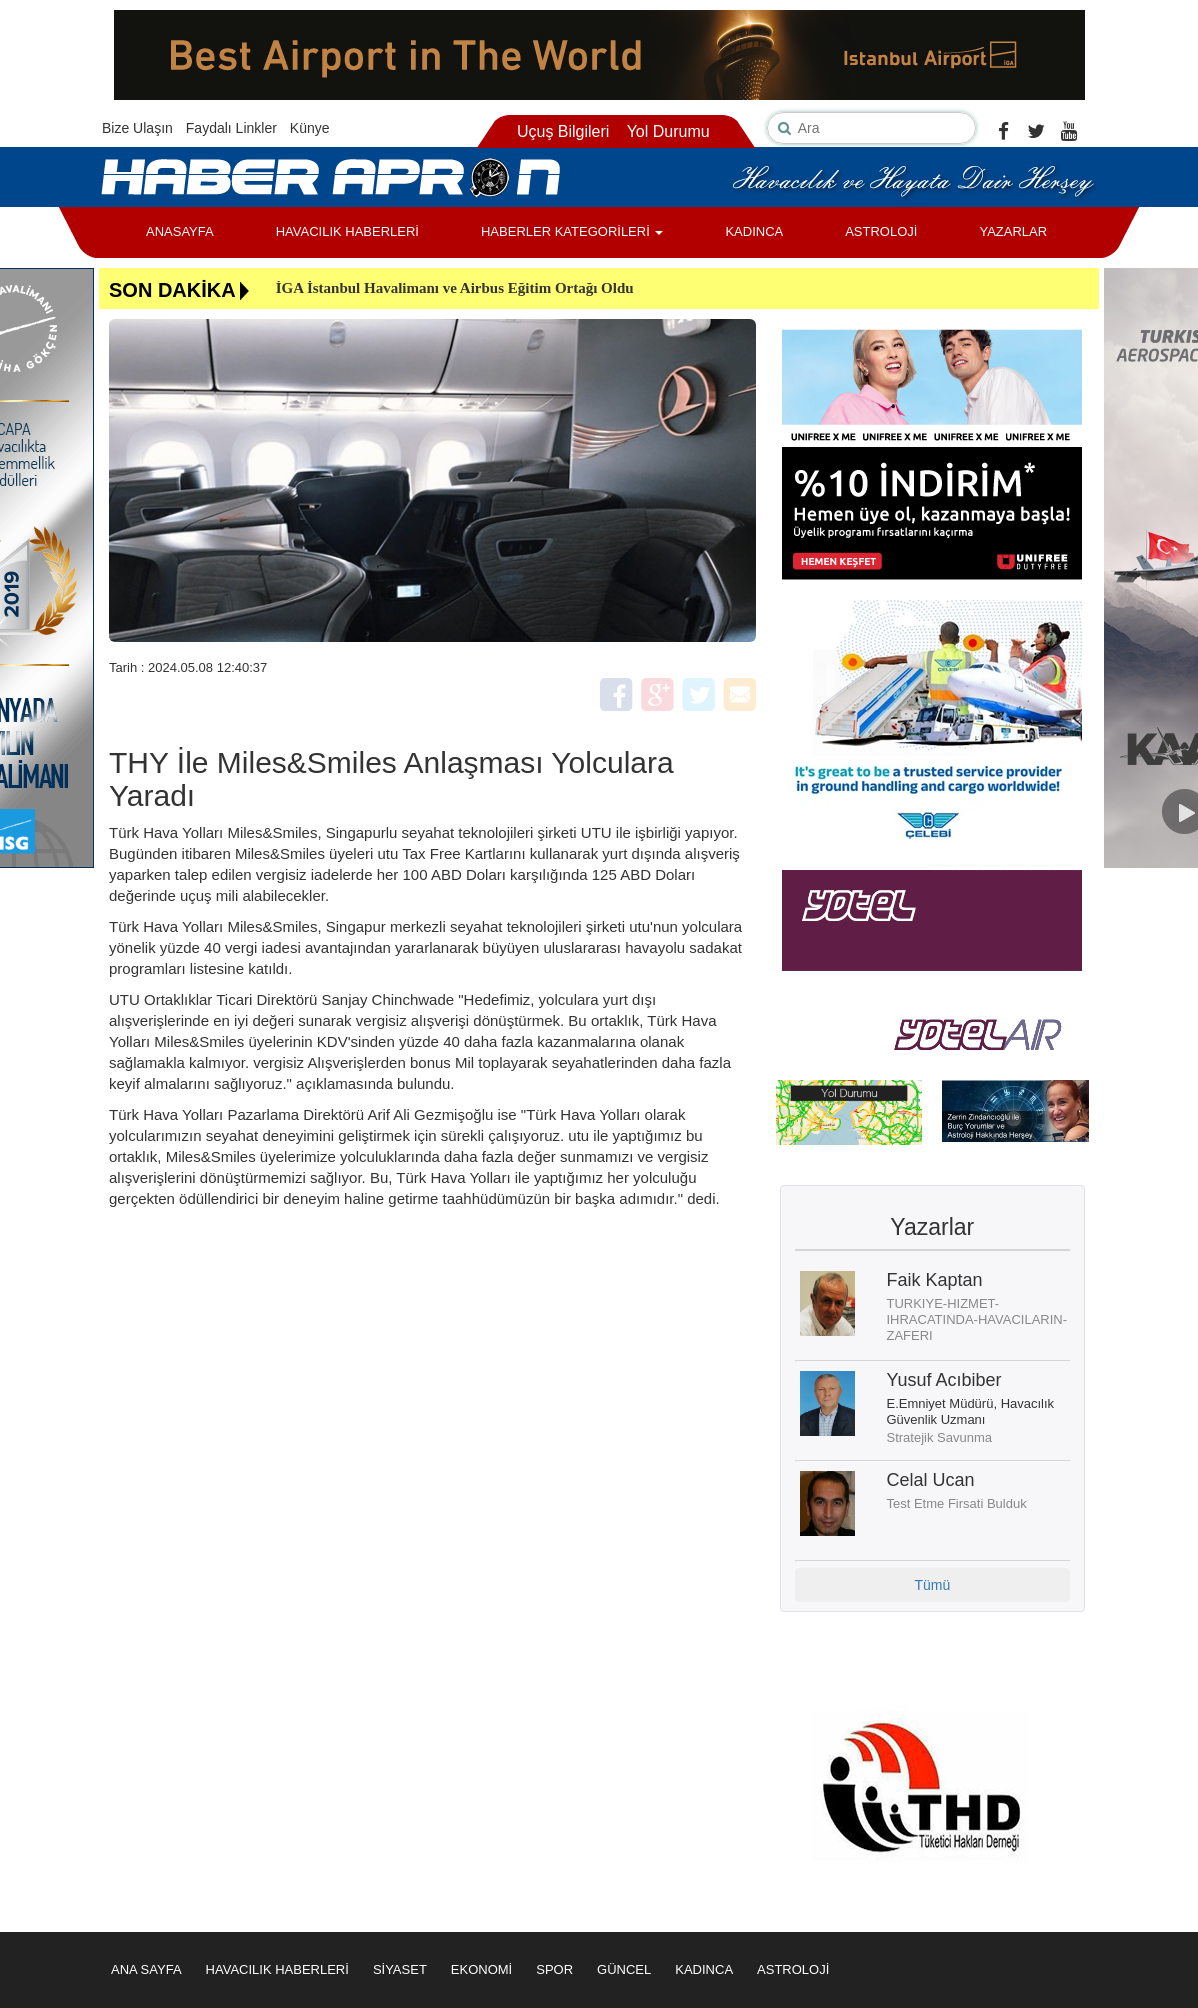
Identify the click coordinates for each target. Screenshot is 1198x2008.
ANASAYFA (180, 231)
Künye (310, 128)
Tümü (932, 1585)
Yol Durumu (668, 131)
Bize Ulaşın (137, 128)
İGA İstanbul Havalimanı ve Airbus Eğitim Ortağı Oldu (455, 288)
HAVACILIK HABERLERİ (347, 231)
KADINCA (754, 231)
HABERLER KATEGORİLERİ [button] (572, 231)
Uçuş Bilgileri (563, 131)
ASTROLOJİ (881, 231)
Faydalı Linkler (231, 128)
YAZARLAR (1013, 231)
